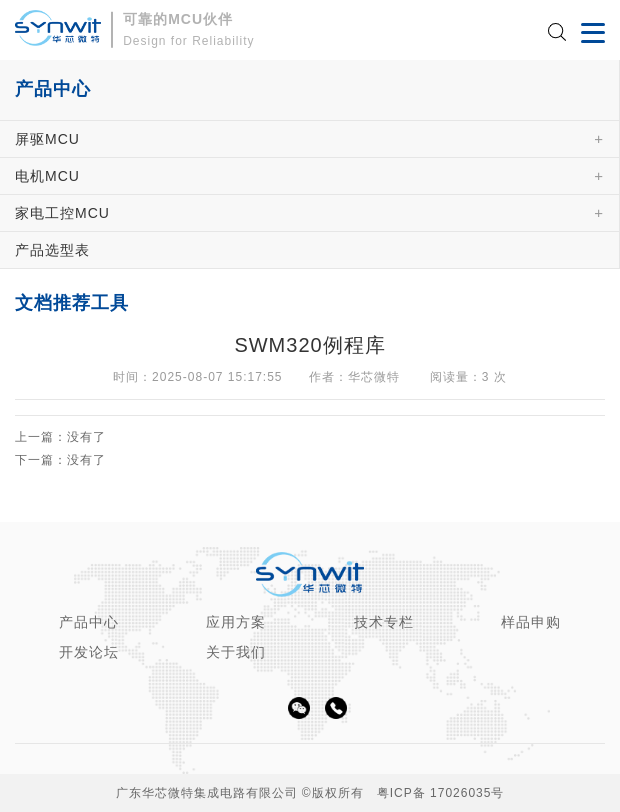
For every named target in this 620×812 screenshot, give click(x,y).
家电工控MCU (62, 213)
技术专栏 (384, 622)
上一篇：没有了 (60, 437)
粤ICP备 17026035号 (441, 793)
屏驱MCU (47, 139)
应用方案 (236, 622)
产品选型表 (52, 250)
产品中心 (89, 622)
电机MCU (47, 176)
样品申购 (531, 622)
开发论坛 (89, 652)
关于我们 (236, 652)
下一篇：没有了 (60, 460)
